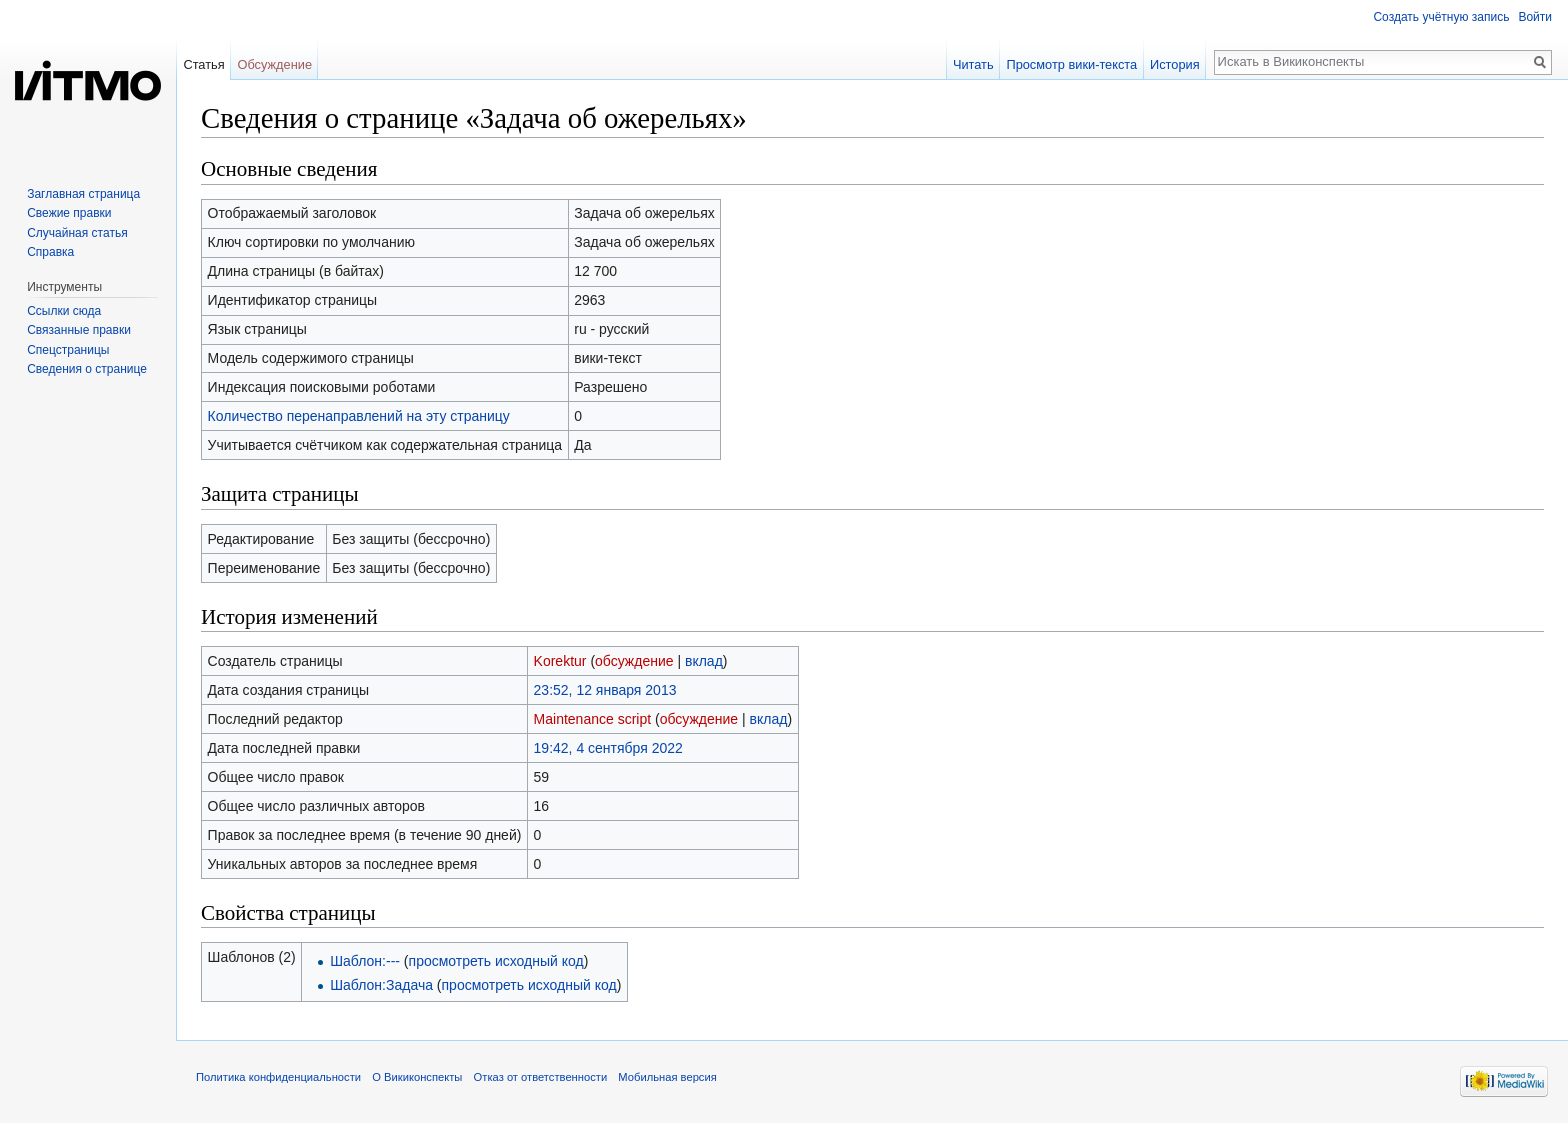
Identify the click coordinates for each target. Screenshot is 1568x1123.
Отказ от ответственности (541, 1077)
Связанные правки (79, 330)
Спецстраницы (68, 350)
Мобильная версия (667, 1077)
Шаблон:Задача (381, 985)
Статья (203, 64)
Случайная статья (77, 233)
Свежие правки (69, 213)
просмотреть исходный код (496, 961)
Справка (50, 252)
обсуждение (634, 661)
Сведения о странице (87, 369)
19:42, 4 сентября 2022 (608, 748)
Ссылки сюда (64, 311)
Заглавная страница (83, 194)
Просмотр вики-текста (1071, 64)
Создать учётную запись (1441, 17)
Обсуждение (274, 64)
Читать (973, 64)
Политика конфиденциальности (278, 1077)
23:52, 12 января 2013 (605, 690)
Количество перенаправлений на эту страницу (359, 416)
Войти (1535, 17)
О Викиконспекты (417, 1077)
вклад (704, 661)
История (1175, 64)
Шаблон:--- (365, 961)
